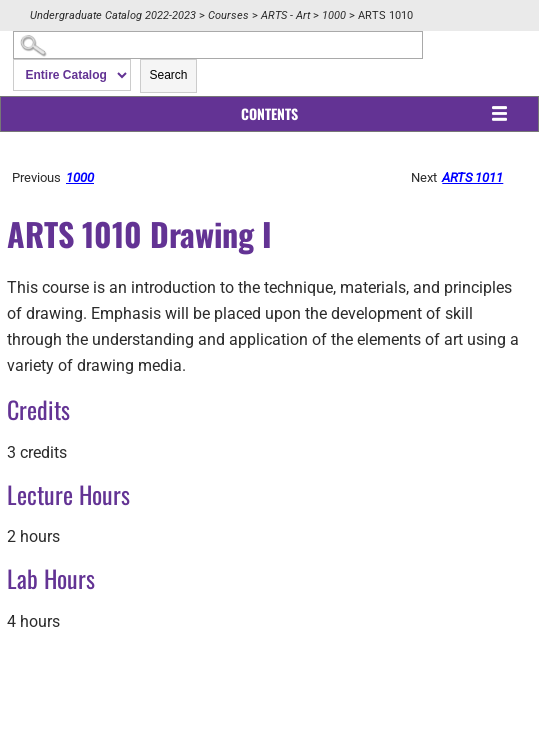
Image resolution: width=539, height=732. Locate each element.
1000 (334, 15)
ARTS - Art (285, 15)
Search (168, 75)
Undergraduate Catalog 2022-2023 (113, 15)
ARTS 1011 (472, 177)
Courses (228, 15)
